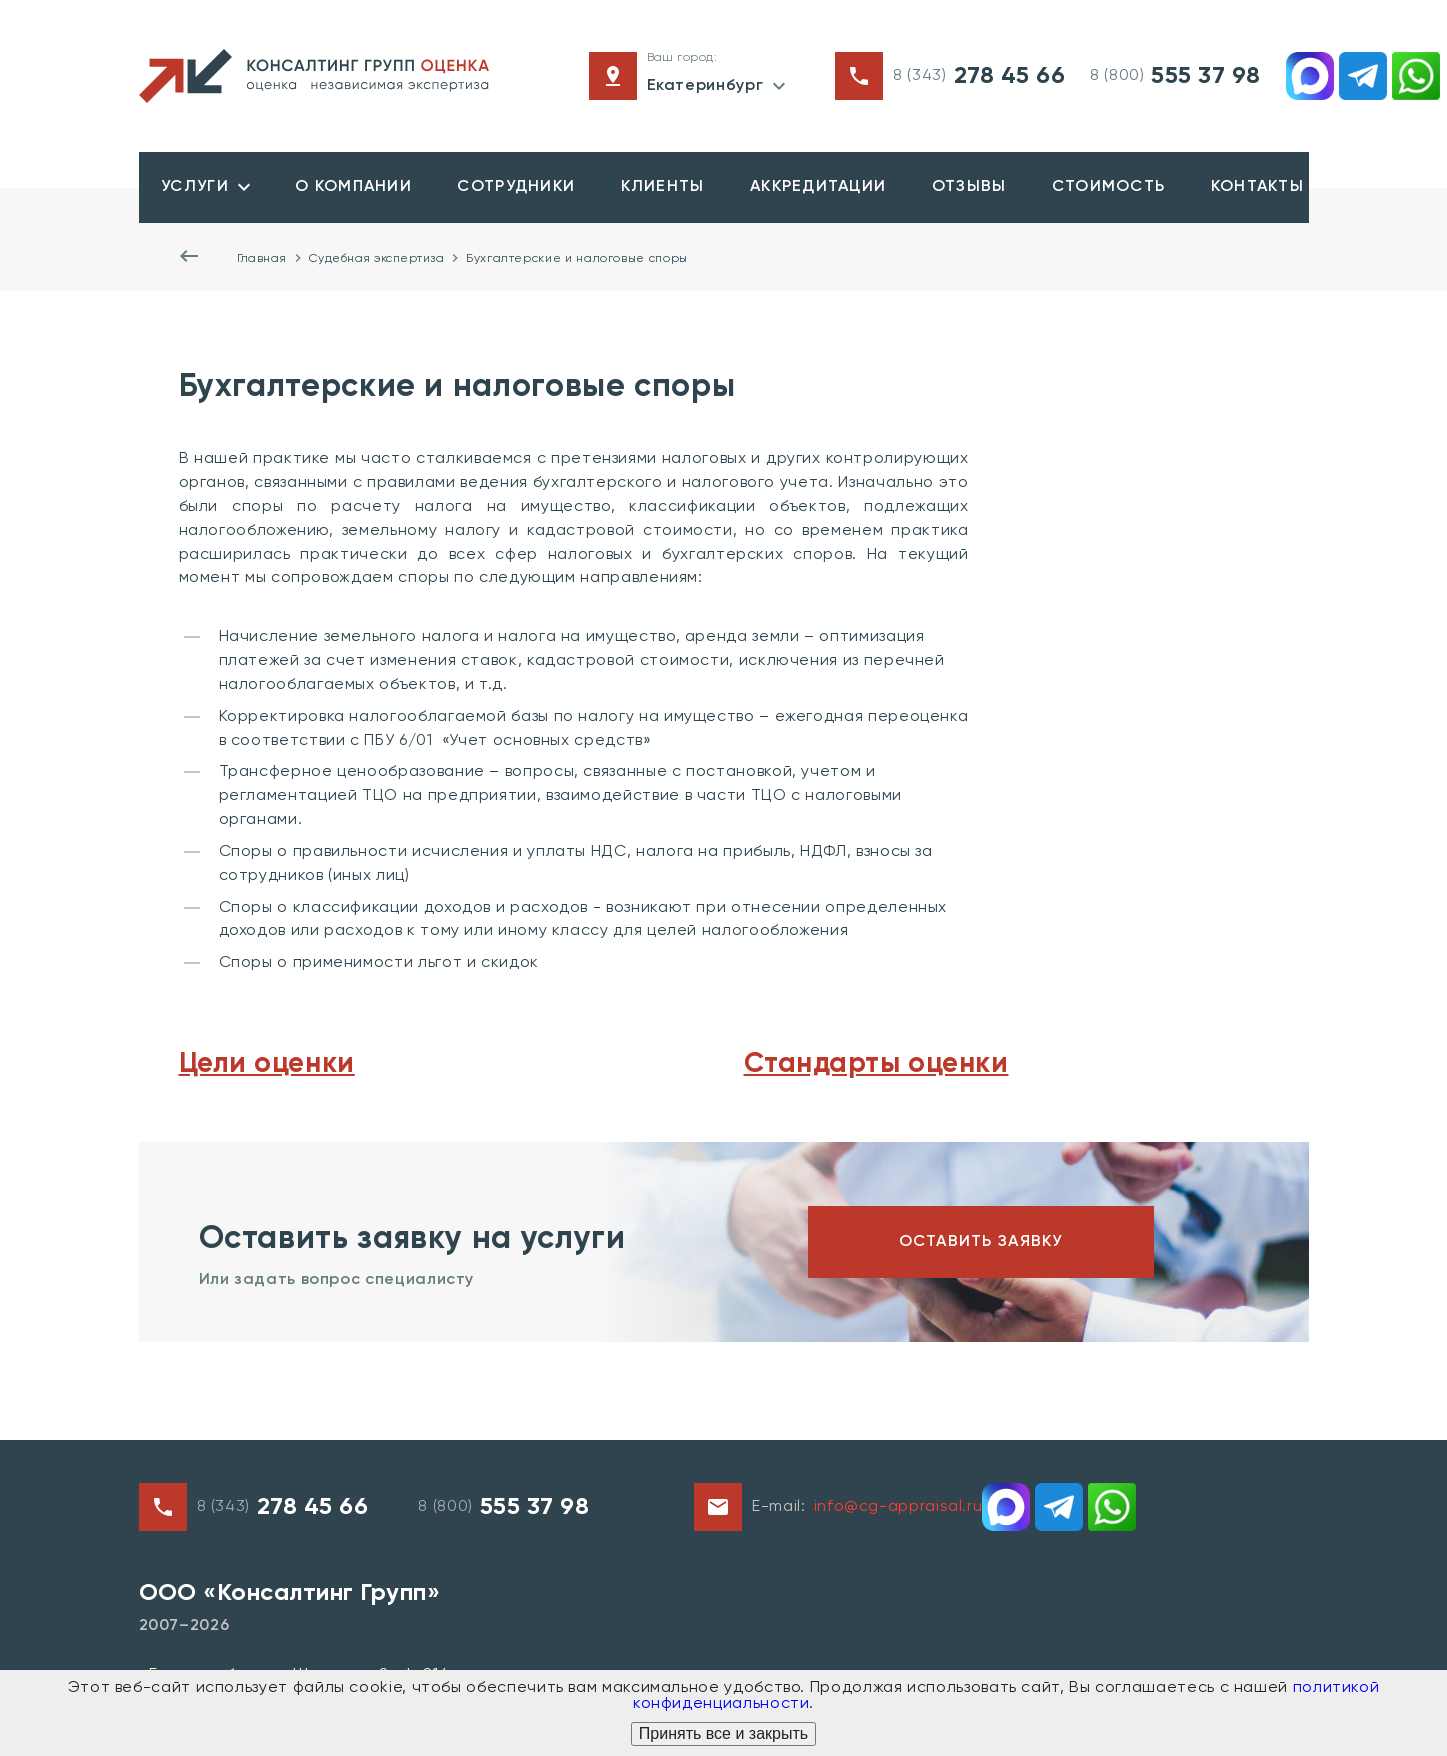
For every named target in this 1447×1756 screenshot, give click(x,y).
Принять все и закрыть (723, 1733)
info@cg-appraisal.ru (898, 1509)
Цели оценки (267, 1065)
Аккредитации (812, 188)
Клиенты (658, 188)
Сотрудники (513, 188)
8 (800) (1175, 76)
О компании (351, 188)
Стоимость (1100, 188)
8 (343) (979, 76)
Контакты (1246, 188)
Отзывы (961, 188)
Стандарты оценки (876, 1065)
